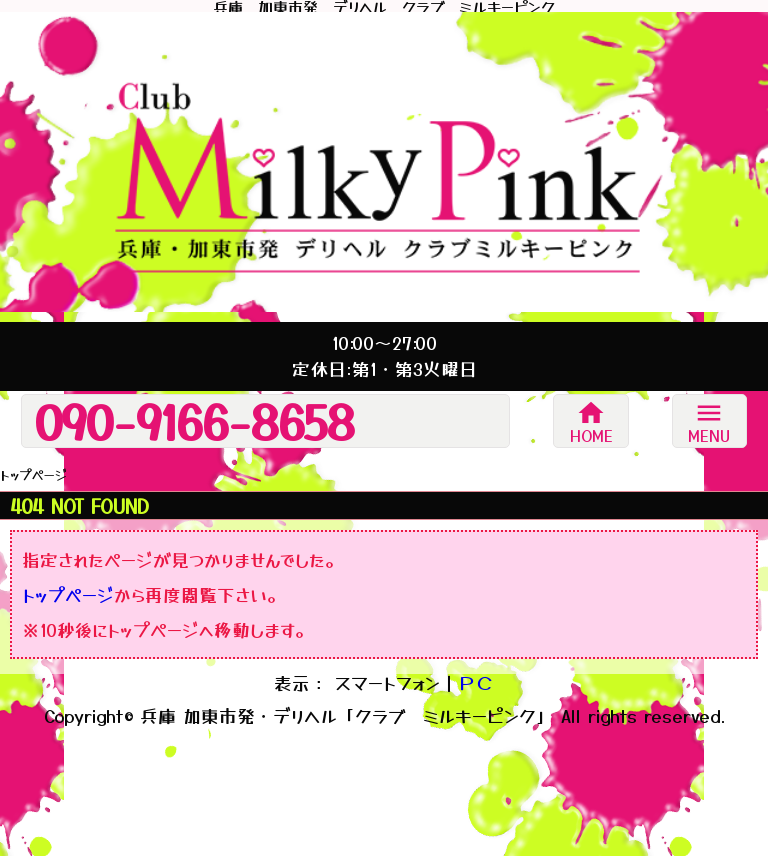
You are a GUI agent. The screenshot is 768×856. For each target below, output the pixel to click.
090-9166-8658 (194, 421)
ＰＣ (476, 682)
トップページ (68, 594)
